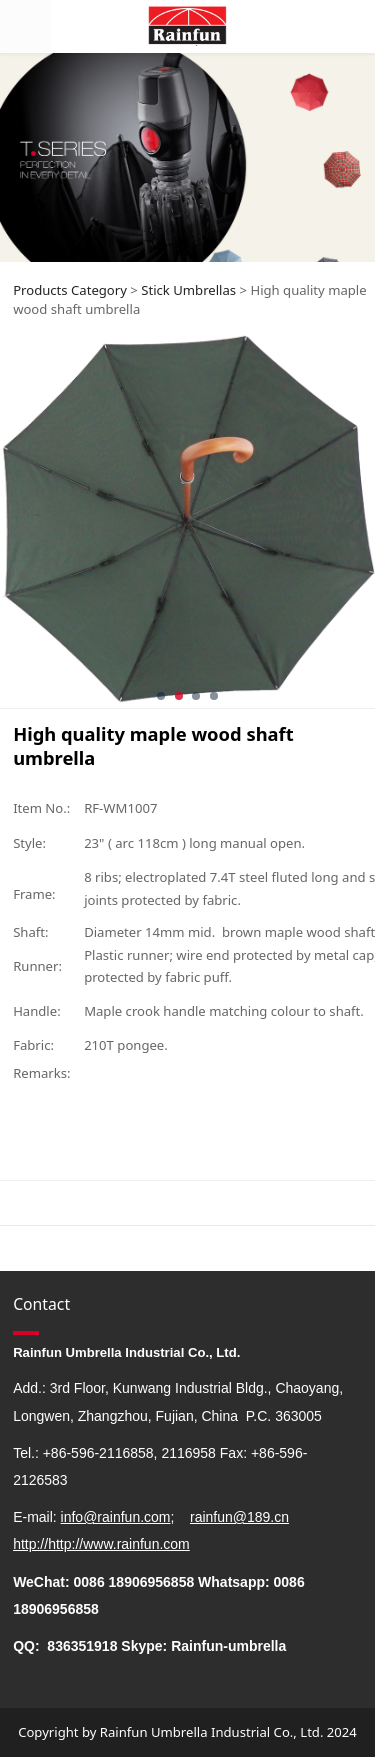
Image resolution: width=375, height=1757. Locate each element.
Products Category (70, 290)
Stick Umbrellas (188, 290)
